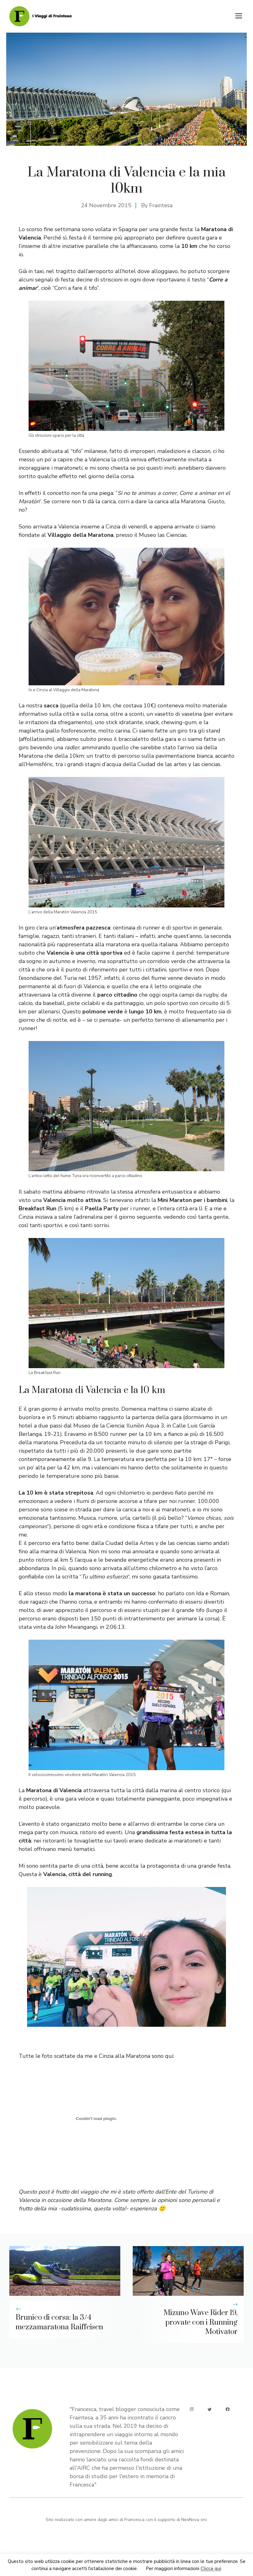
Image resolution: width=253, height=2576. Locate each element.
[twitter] (210, 2409)
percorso (39, 1543)
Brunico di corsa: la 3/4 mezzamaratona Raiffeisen (59, 2322)
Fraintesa (160, 205)
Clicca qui (210, 2569)
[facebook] (228, 2409)
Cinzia (113, 526)
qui (227, 1790)
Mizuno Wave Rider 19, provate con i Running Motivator (200, 2322)
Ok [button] (142, 2569)
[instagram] (192, 2409)
